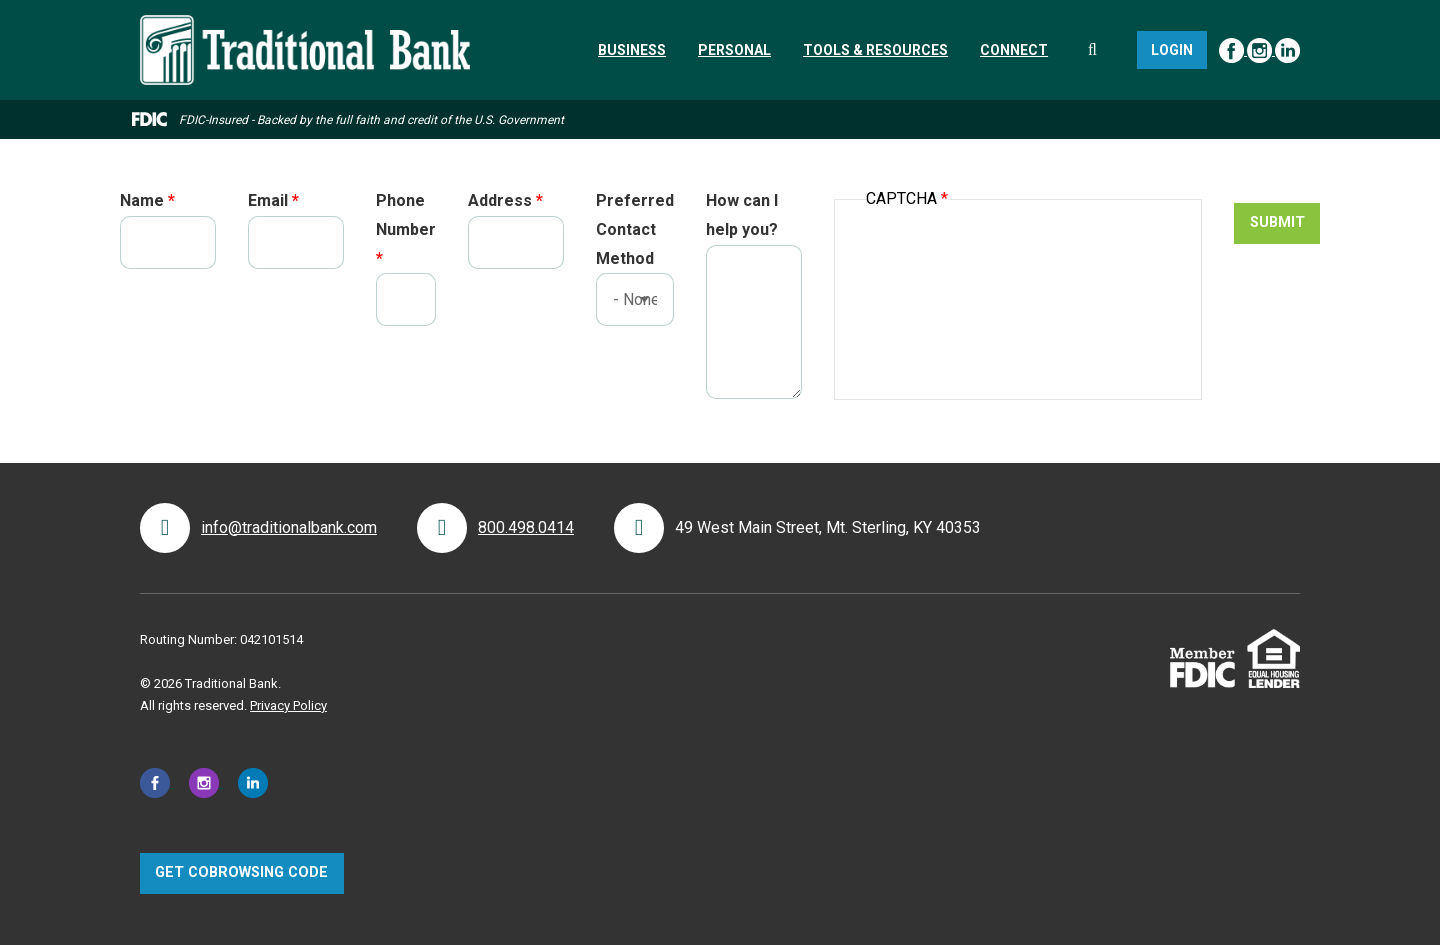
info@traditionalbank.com (289, 527)
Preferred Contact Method (635, 229)
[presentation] (1018, 274)
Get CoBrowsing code (241, 872)
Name (142, 200)
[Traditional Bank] (305, 26)
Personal (734, 50)
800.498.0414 (526, 527)
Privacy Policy (288, 705)
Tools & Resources (875, 50)
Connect (1014, 50)
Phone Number (406, 215)
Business (632, 50)
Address (500, 200)
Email (268, 200)
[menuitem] (632, 50)
